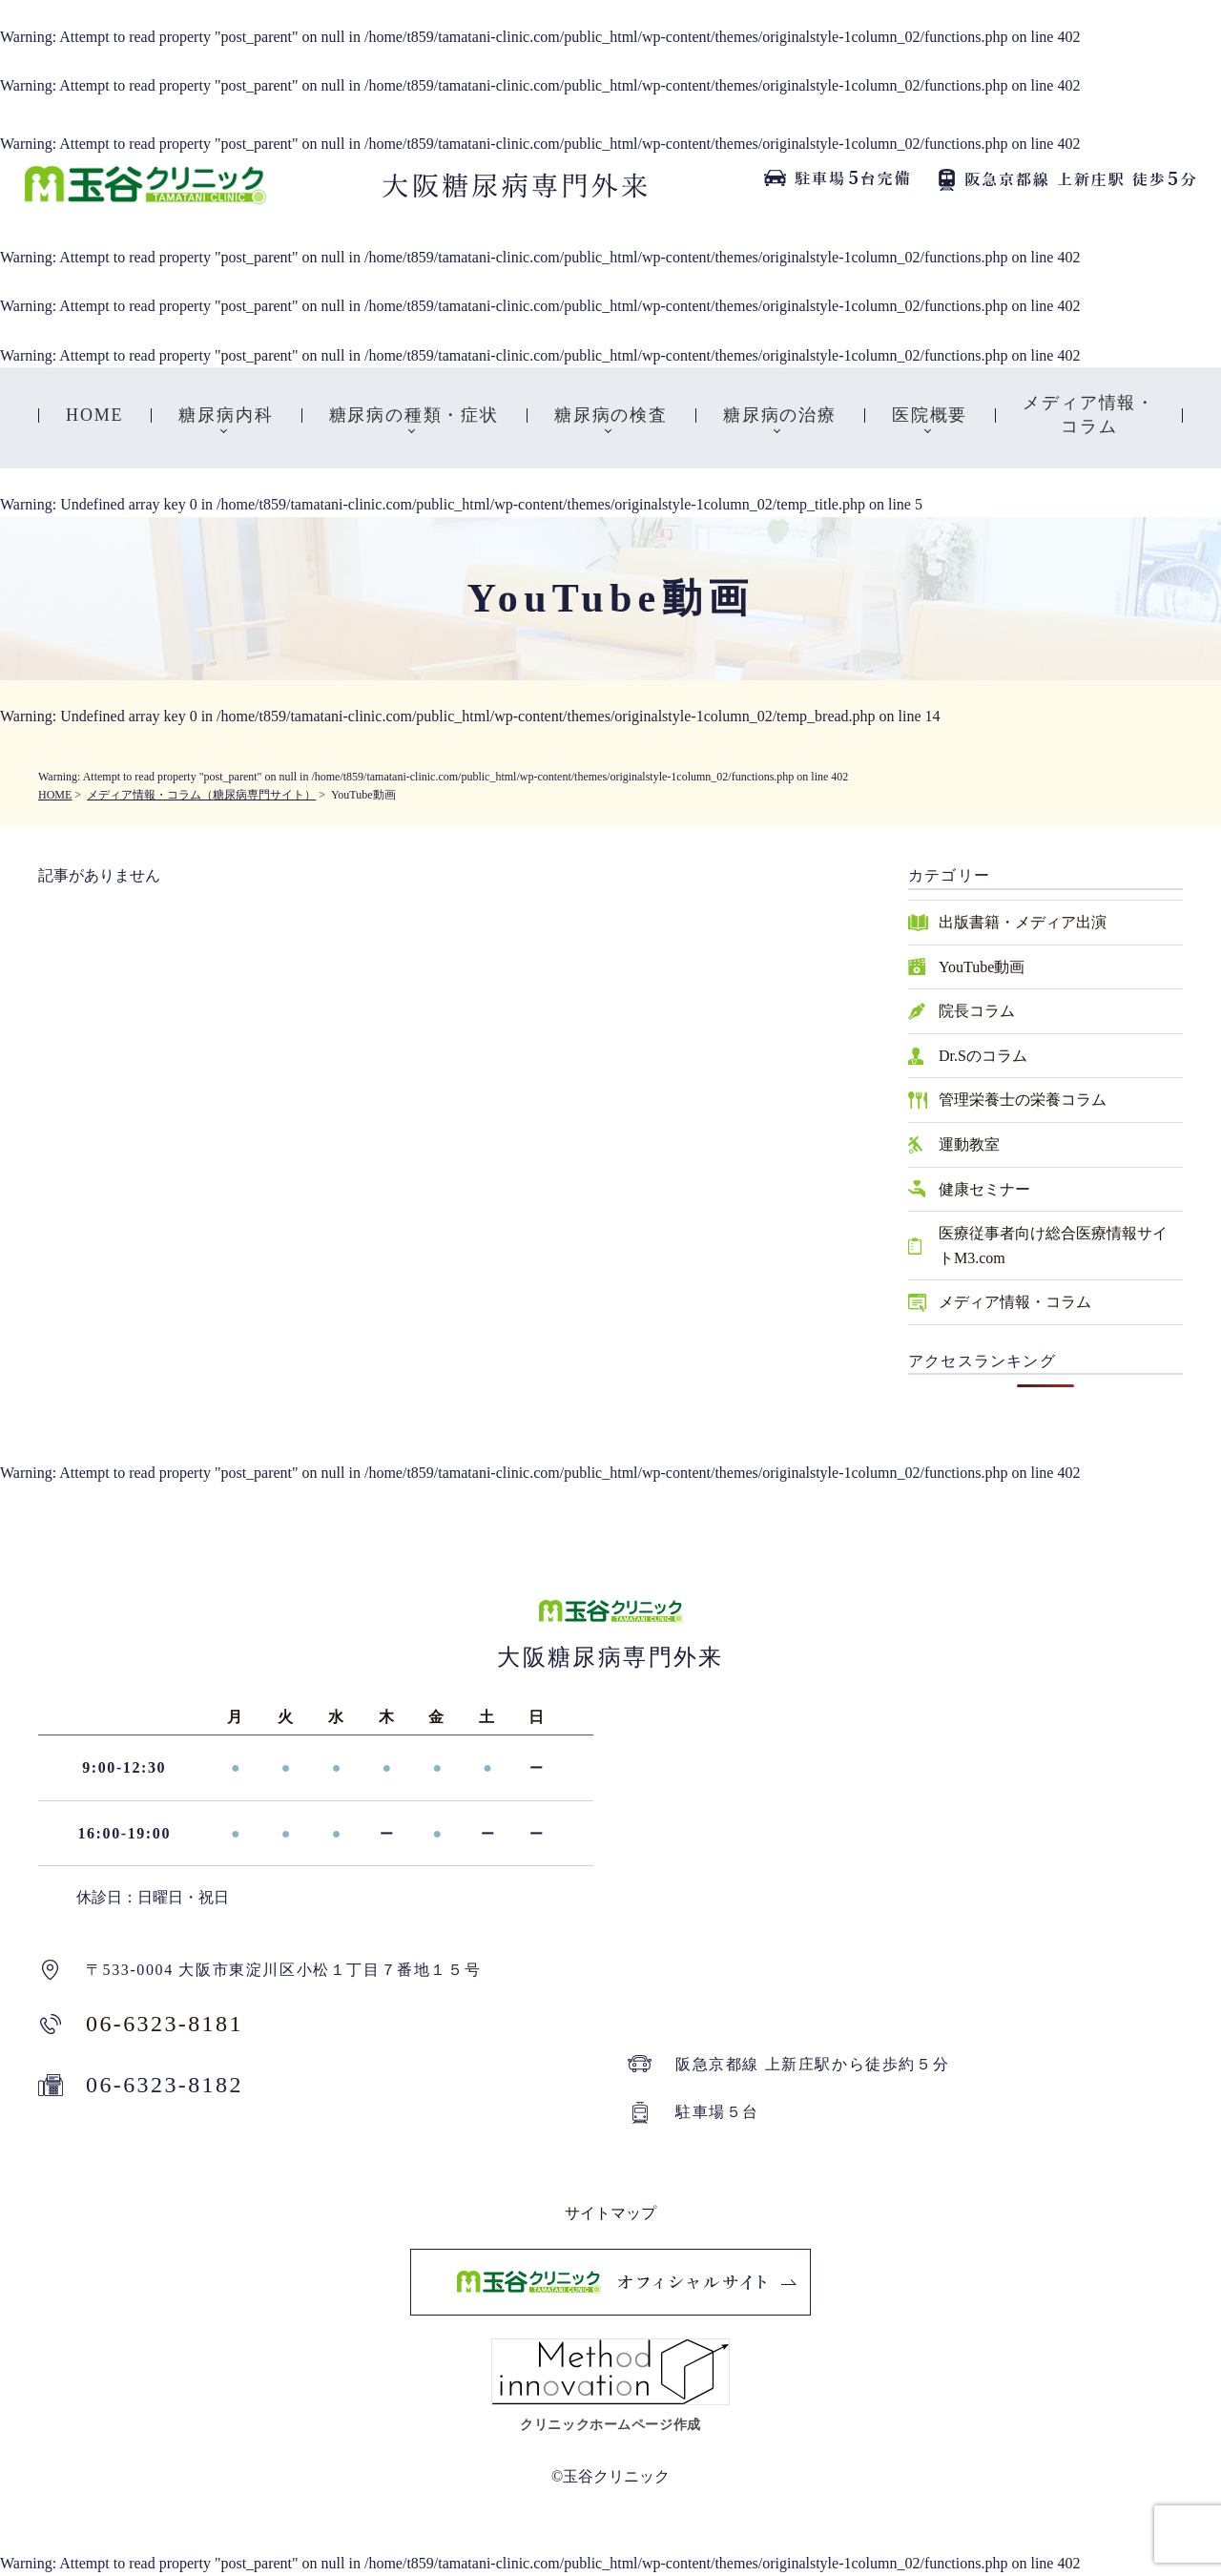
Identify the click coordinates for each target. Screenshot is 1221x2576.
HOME (55, 794)
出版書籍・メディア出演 (1023, 922)
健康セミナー (984, 1189)
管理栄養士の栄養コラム (1023, 1099)
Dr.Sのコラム (983, 1056)
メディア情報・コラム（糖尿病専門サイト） (201, 794)
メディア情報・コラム (1015, 1302)
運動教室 (969, 1144)
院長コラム (977, 1011)
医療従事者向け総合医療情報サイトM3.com (1053, 1245)
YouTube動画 (981, 967)
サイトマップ (610, 2213)
